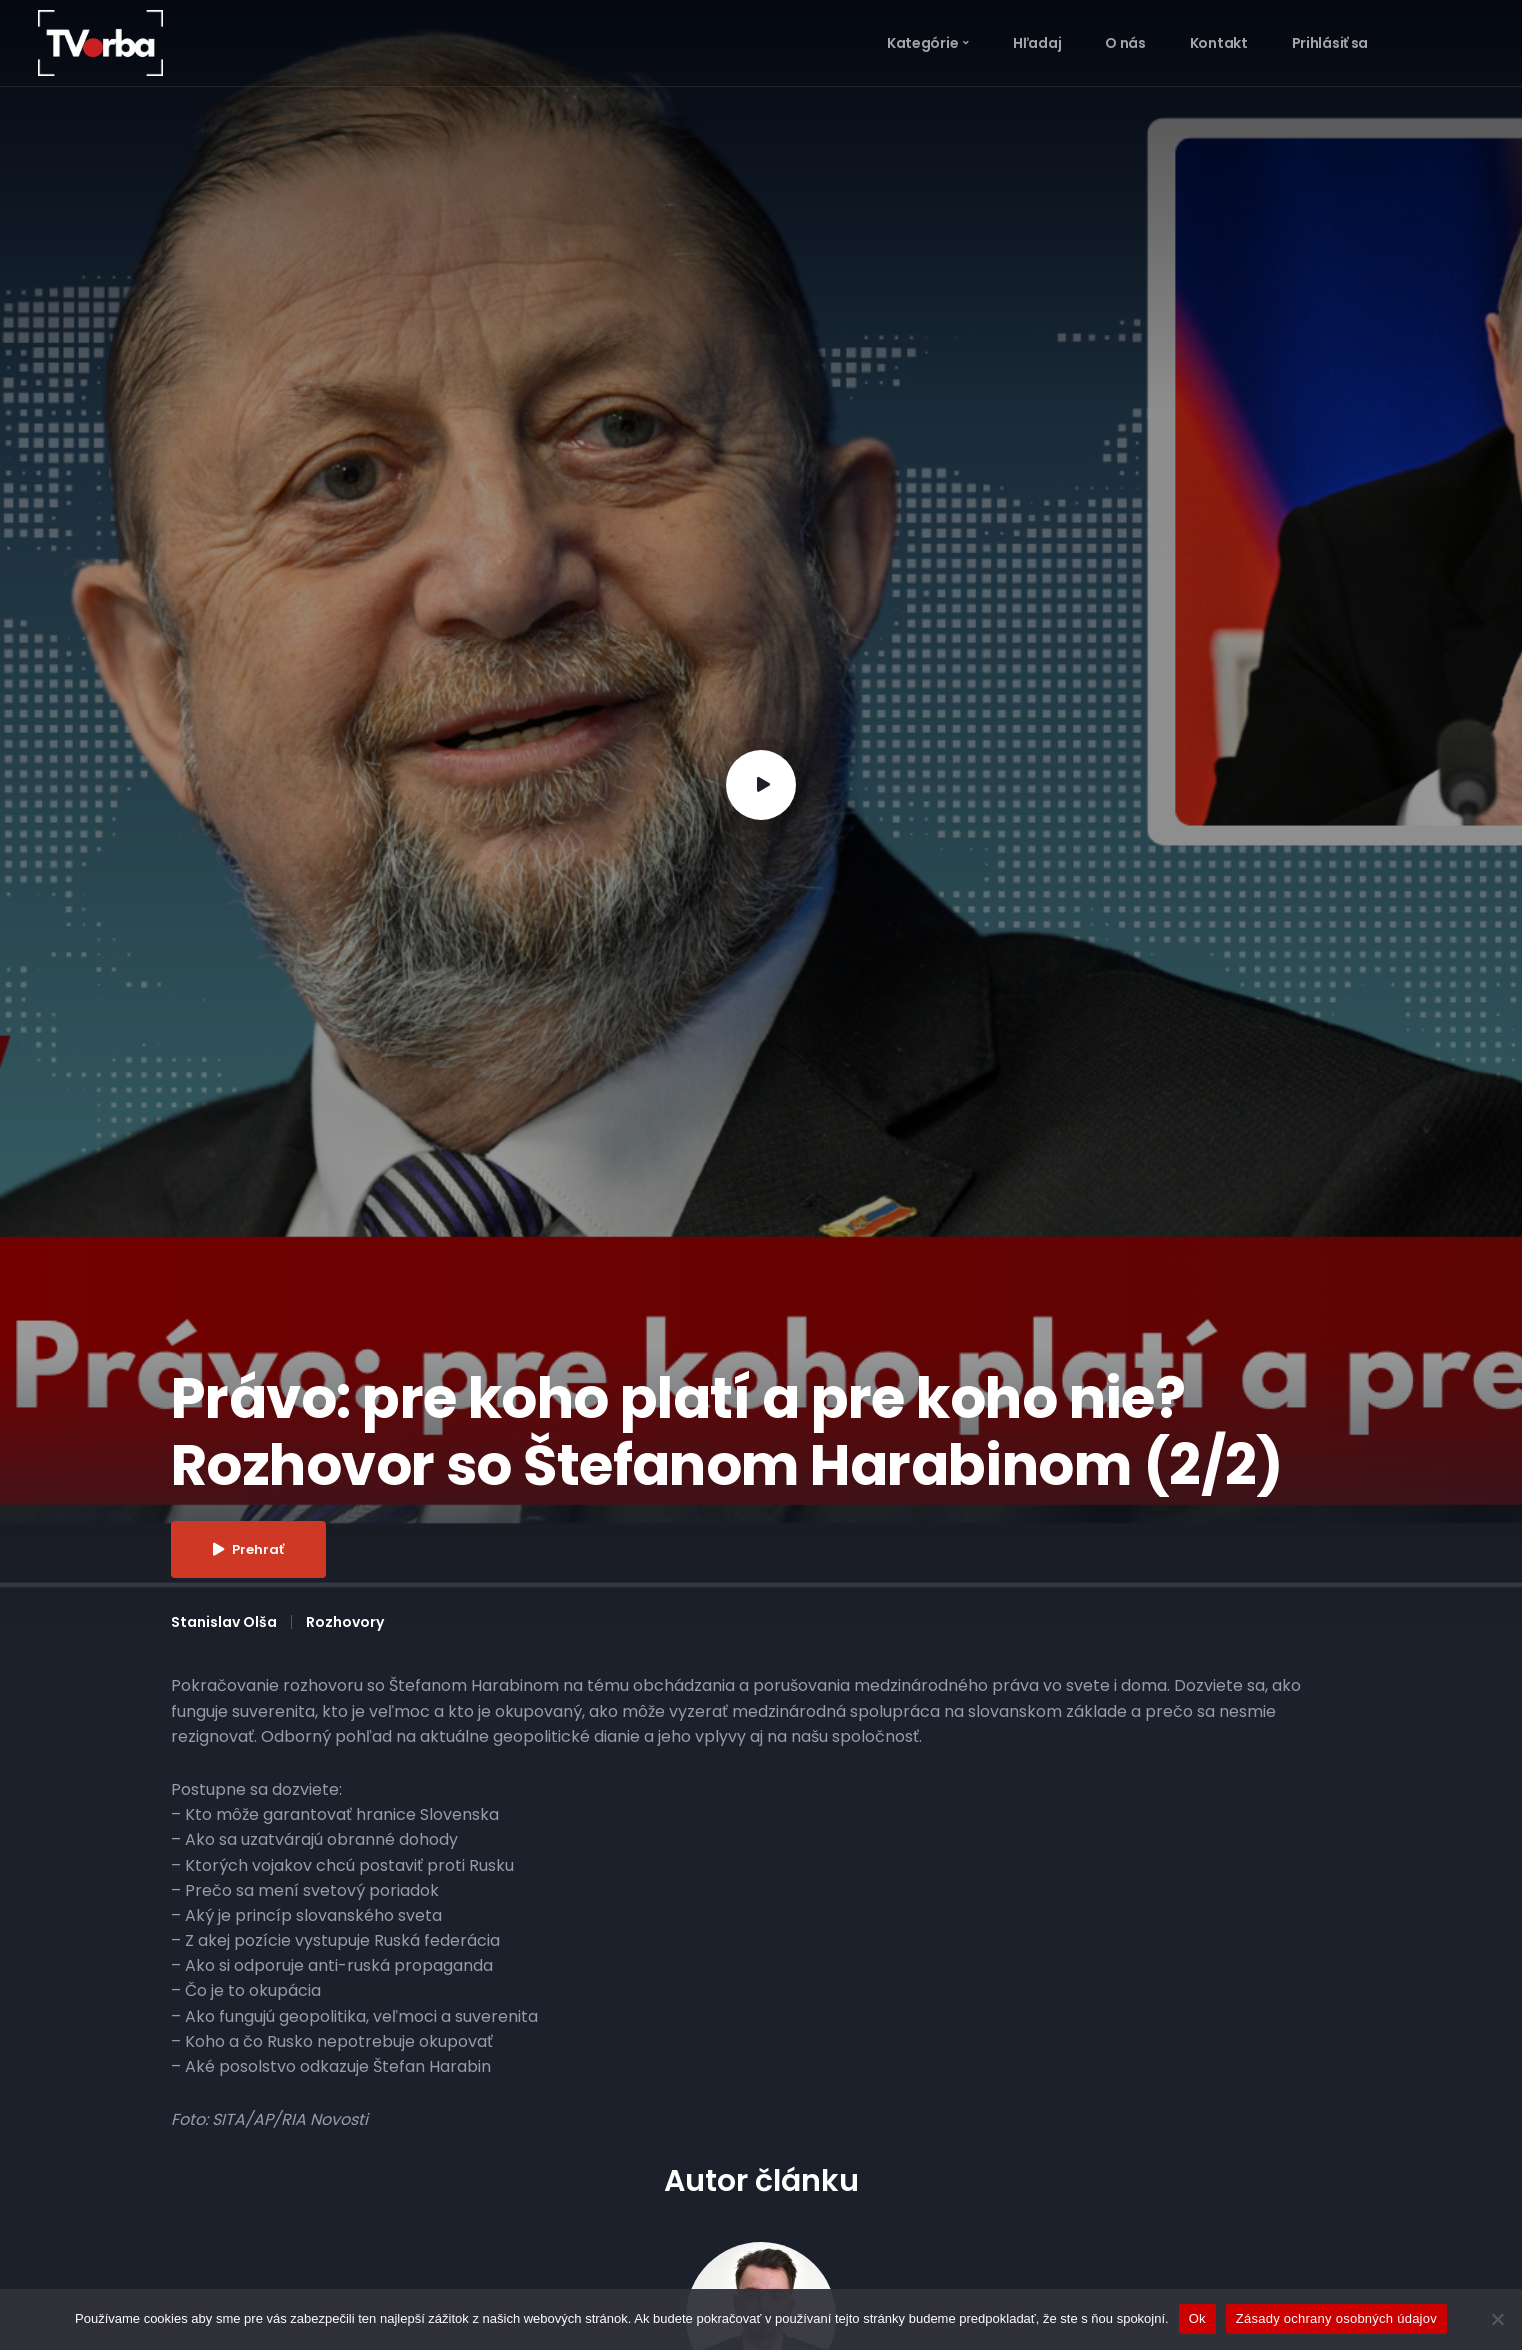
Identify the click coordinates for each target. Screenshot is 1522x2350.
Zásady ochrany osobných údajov (1336, 2318)
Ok (1197, 2318)
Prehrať (248, 1549)
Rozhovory (345, 1622)
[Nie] (1497, 2319)
